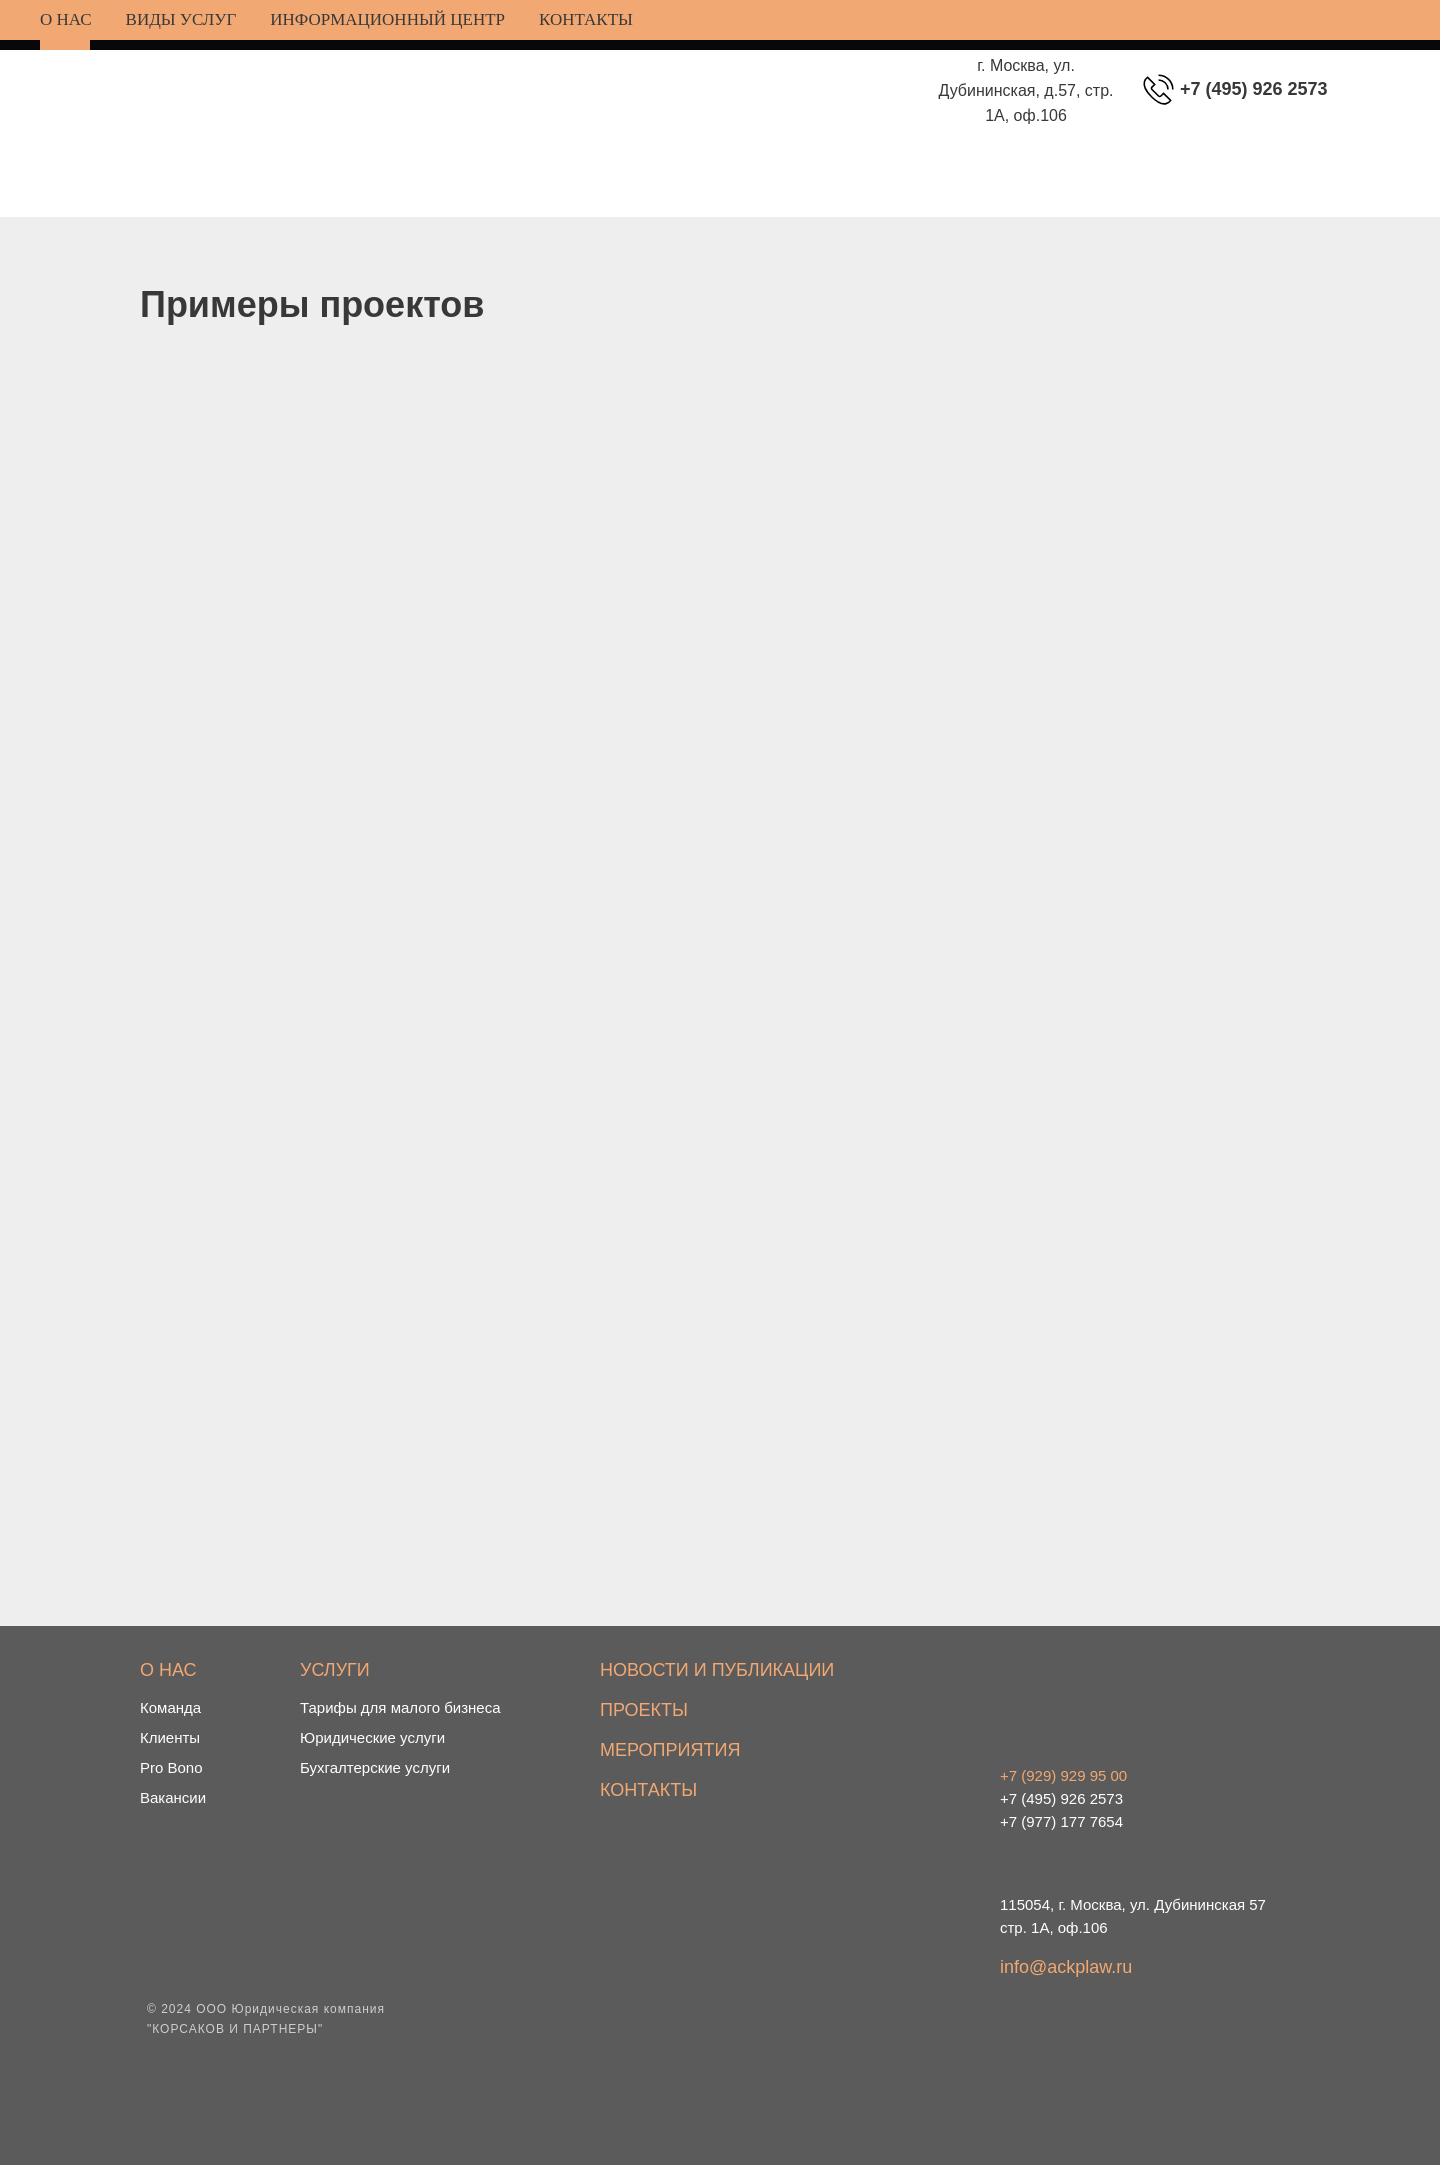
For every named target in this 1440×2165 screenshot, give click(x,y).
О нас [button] (66, 19)
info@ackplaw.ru (1066, 1967)
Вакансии (173, 1797)
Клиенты (170, 1737)
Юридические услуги (372, 1737)
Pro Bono (171, 1767)
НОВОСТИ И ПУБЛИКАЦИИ (717, 1670)
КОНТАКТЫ (648, 1790)
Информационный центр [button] (387, 19)
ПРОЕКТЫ (644, 1710)
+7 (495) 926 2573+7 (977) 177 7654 (1063, 1798)
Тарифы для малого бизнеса (400, 1707)
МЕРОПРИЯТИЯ (670, 1750)
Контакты (586, 19)
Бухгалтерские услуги (375, 1767)
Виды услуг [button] (181, 19)
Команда (170, 1707)
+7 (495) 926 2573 (1254, 89)
